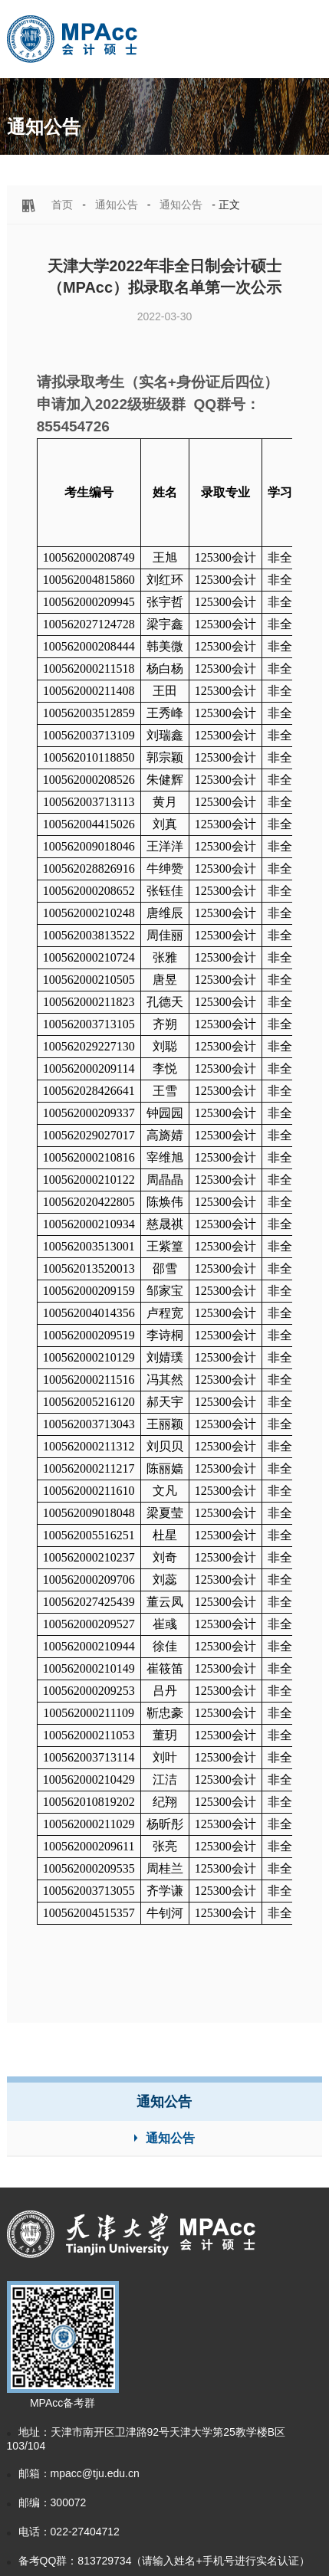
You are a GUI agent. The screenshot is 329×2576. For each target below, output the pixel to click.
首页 (62, 204)
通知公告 (116, 204)
